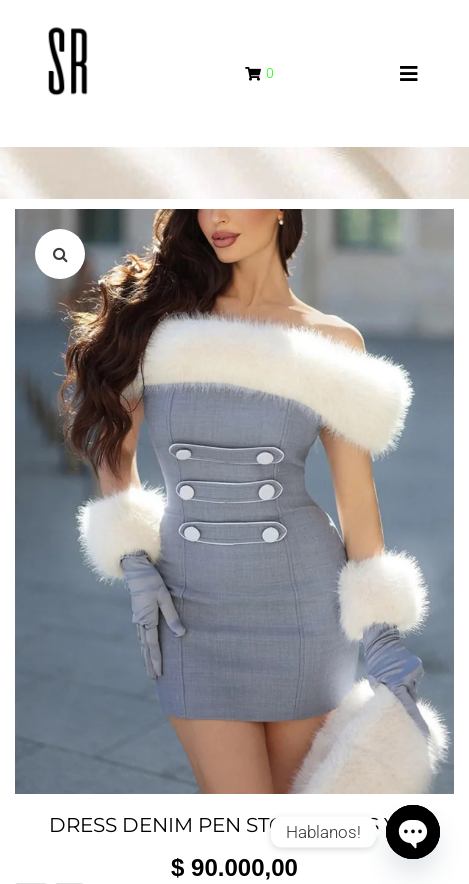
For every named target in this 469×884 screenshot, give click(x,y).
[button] (60, 254)
